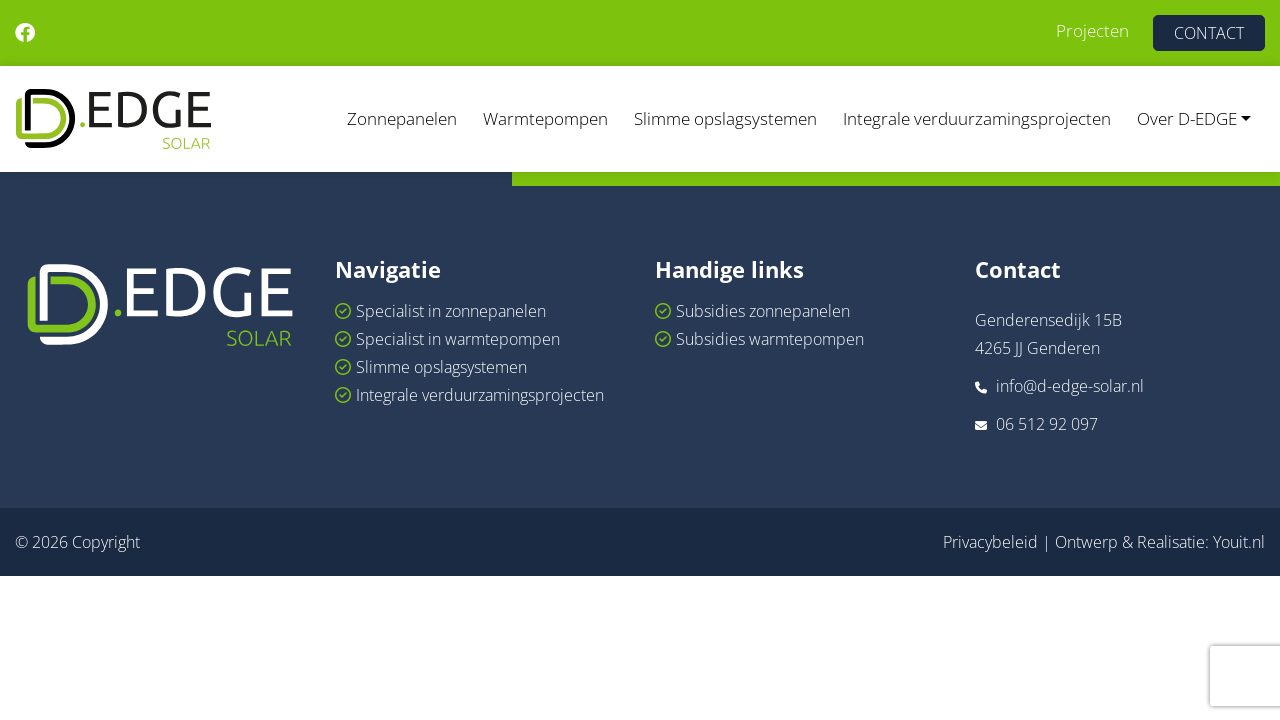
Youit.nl (1239, 542)
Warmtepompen (545, 118)
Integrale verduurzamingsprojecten (977, 118)
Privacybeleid (990, 542)
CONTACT (1209, 33)
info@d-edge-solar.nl (1070, 386)
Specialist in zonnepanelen (451, 311)
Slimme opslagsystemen (725, 118)
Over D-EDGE (1187, 118)
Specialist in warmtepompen (458, 339)
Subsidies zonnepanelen (763, 311)
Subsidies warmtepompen (770, 339)
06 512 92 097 (1047, 424)
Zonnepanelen (402, 118)
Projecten (1092, 30)
